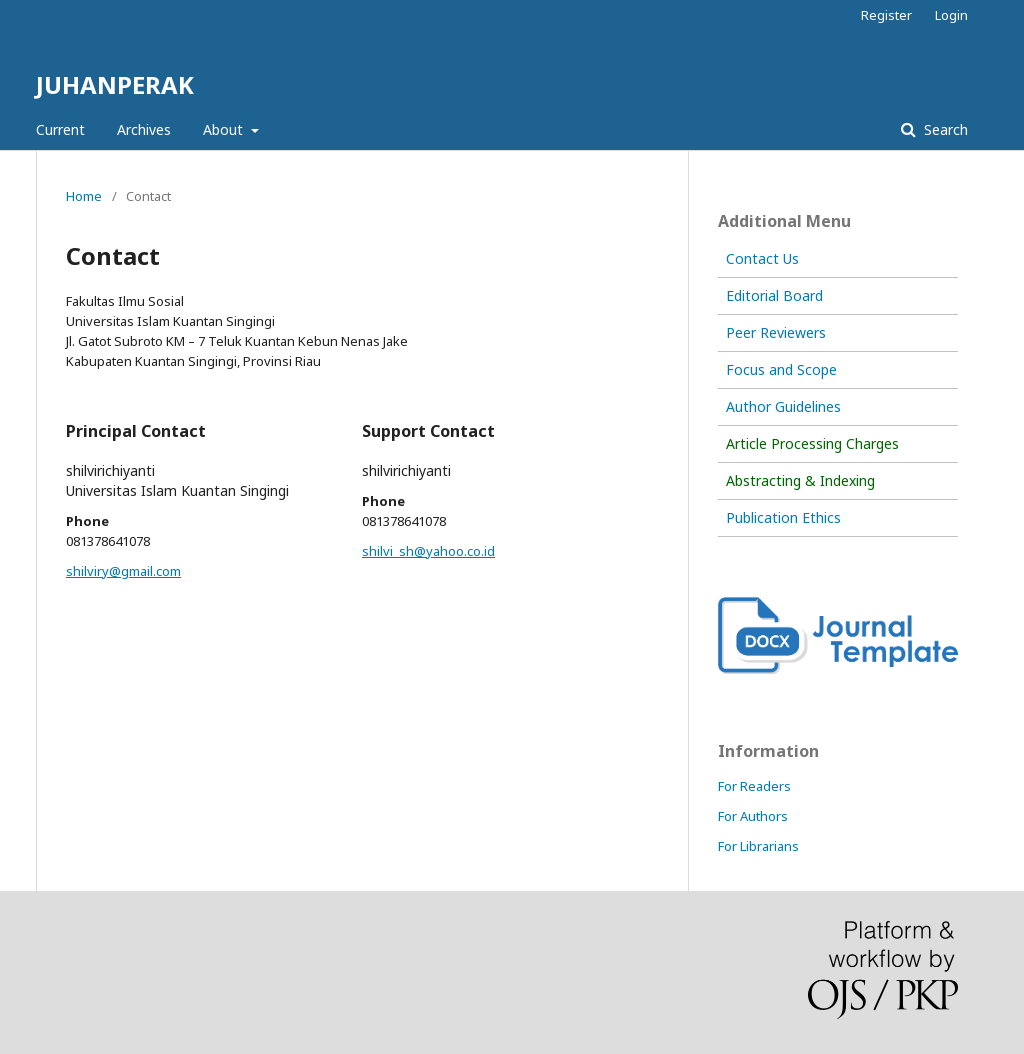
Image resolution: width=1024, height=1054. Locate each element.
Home (84, 196)
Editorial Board (774, 295)
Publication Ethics (783, 517)
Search (944, 129)
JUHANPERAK (115, 84)
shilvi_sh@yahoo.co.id (428, 551)
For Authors (753, 816)
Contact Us (762, 258)
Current (60, 129)
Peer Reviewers (776, 332)
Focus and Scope (781, 369)
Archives (144, 129)
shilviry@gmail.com (123, 571)
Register (886, 15)
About (225, 129)
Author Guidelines (783, 406)
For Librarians (758, 846)
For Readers (754, 786)
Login (951, 15)
